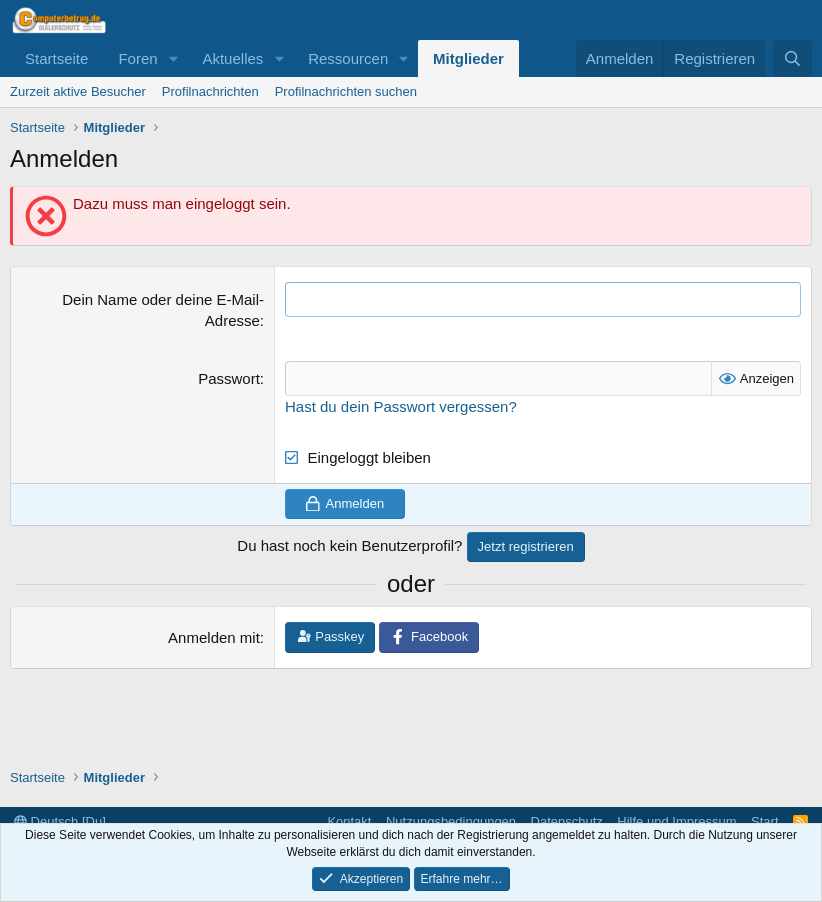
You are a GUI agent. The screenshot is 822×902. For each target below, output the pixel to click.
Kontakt (349, 821)
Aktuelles (232, 58)
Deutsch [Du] (60, 821)
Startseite (56, 58)
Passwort (229, 378)
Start (764, 821)
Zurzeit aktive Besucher (78, 91)
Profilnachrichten (210, 91)
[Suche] (792, 58)
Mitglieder (468, 58)
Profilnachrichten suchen (346, 91)
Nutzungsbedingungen (451, 821)
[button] (173, 58)
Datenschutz (567, 821)
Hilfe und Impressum (676, 821)
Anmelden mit (214, 637)
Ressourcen (348, 58)
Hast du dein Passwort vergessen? (401, 406)
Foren (137, 58)
